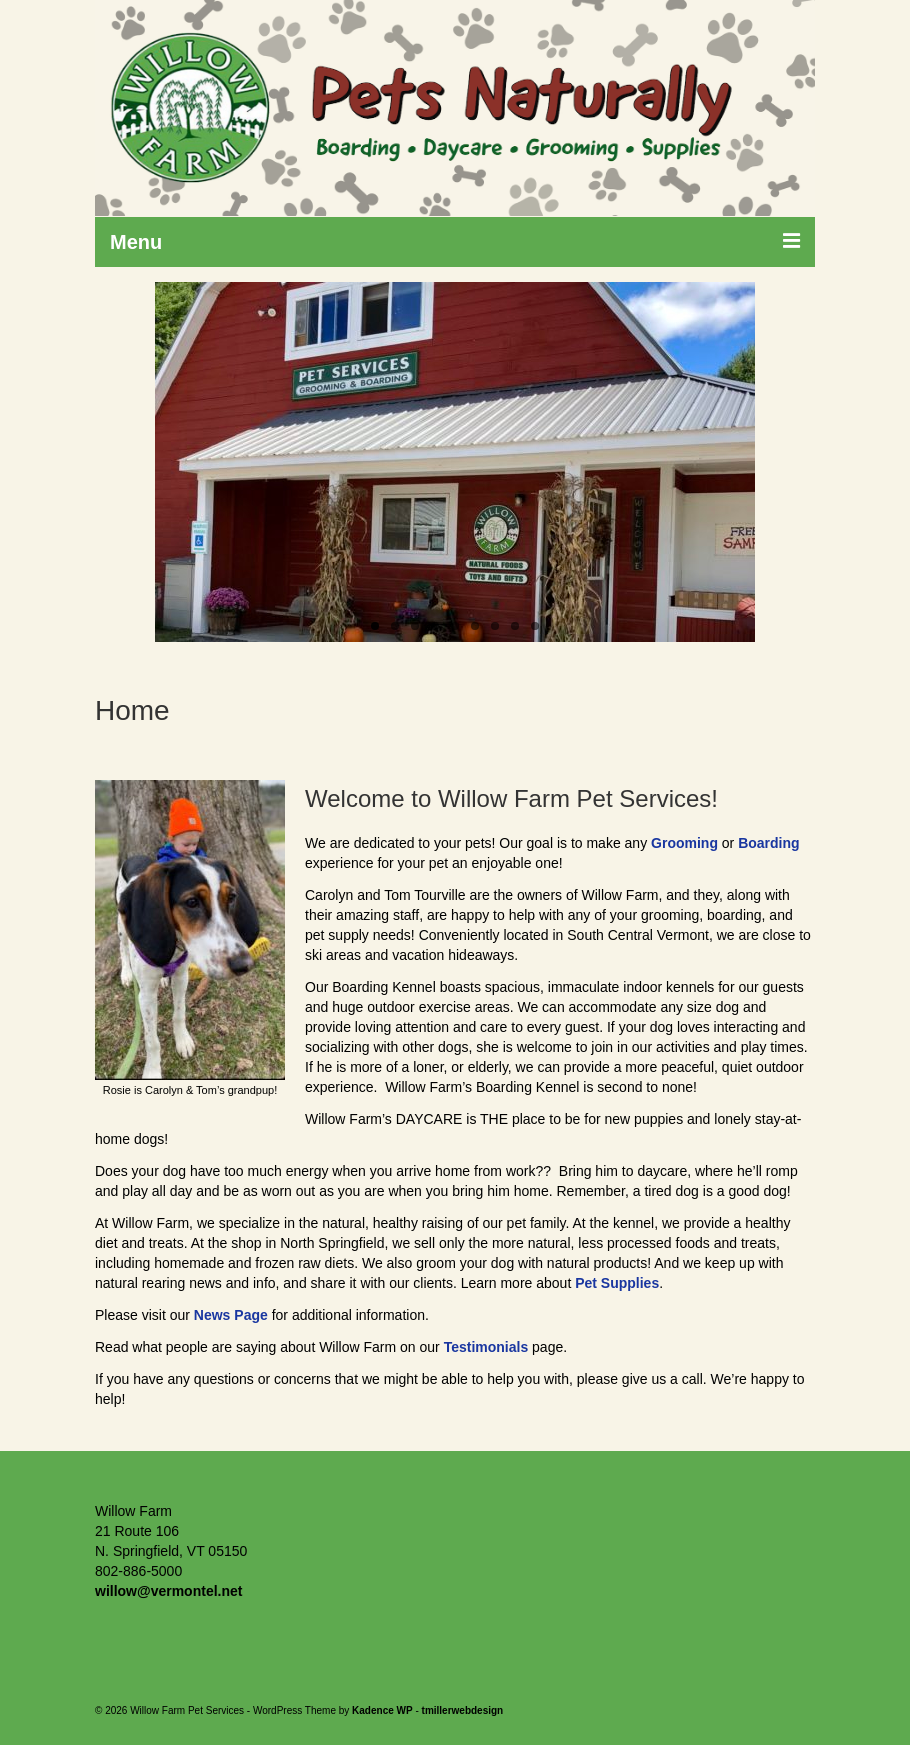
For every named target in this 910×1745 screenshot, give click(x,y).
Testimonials (486, 1347)
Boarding (768, 843)
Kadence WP (382, 1710)
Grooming (684, 843)
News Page (231, 1315)
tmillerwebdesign (463, 1710)
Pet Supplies (617, 1283)
